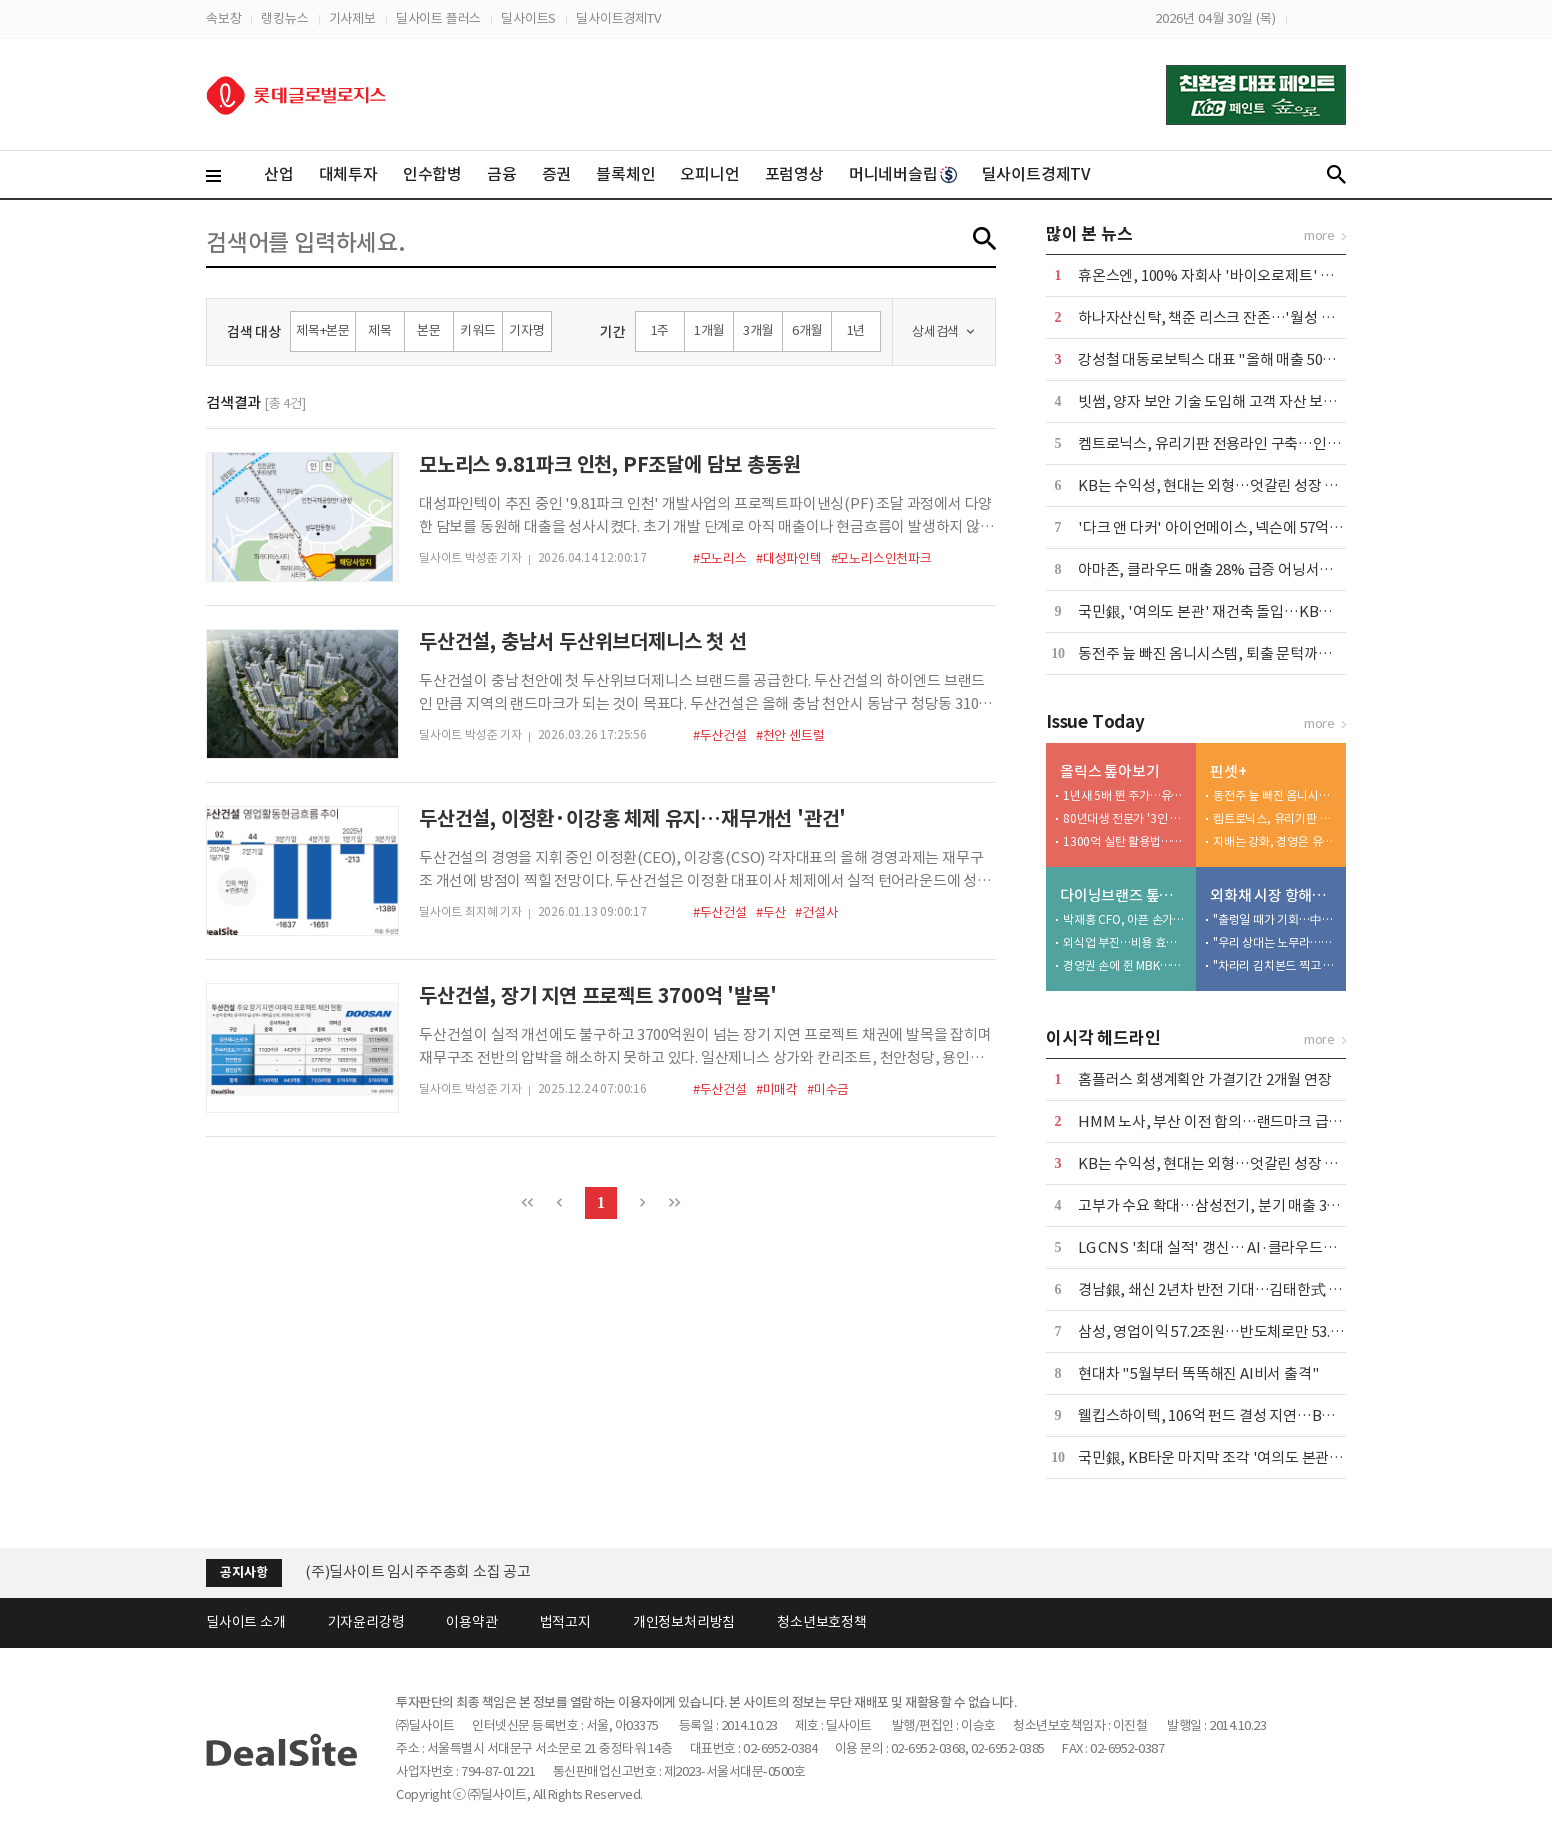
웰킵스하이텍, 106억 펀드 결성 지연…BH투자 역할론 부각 (1256, 1415)
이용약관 (471, 1622)
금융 (502, 174)
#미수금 (828, 1089)
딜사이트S (528, 18)
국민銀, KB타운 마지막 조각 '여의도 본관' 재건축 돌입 (1243, 1457)
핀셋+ (1228, 771)
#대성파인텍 (789, 558)
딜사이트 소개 (246, 1622)
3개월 (758, 330)
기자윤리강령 (366, 1622)
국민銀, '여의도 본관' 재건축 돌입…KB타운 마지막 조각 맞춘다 (1271, 611)
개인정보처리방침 (684, 1622)
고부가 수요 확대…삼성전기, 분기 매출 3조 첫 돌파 (1232, 1205)
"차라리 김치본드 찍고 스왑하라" (1275, 965)
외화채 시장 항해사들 (1273, 895)
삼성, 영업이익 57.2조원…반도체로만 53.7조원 (1221, 1331)
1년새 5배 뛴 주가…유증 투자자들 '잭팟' (1125, 795)
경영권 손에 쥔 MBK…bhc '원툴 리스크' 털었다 (1125, 965)
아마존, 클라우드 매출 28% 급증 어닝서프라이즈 (1226, 569)
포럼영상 (794, 174)
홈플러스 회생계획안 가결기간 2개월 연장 (1205, 1079)
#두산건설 (720, 735)
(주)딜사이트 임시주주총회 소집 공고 (418, 1571)
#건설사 (816, 912)
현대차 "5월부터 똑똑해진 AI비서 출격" (1198, 1373)
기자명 (526, 330)
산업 (279, 174)
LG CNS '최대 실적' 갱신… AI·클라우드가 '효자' (1227, 1247)
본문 (429, 330)
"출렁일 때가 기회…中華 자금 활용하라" (1275, 919)
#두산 (771, 912)
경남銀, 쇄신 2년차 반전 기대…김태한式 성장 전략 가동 (1247, 1289)
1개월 (709, 330)
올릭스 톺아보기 (1109, 771)
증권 (557, 174)
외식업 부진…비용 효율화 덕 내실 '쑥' (1125, 942)
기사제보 (352, 18)
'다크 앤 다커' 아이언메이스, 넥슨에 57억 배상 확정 (1234, 527)
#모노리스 (720, 558)
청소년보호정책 (822, 1622)
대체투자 (348, 174)
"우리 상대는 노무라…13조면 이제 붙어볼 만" (1275, 942)
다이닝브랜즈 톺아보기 (1123, 895)
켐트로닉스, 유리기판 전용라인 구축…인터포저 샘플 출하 (1253, 443)
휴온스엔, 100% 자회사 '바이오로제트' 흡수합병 (1226, 275)
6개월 (807, 330)
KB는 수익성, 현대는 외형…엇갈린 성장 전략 (1215, 485)
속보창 (223, 18)
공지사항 (243, 1572)
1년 (856, 330)
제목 (380, 330)
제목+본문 (323, 330)
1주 (660, 330)
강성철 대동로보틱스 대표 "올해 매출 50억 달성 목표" (1241, 359)
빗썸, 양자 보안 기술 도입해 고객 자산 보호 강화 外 (1231, 401)
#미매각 (777, 1089)
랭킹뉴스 (284, 18)
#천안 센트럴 (790, 735)
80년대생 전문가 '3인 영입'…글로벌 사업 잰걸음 (1125, 818)
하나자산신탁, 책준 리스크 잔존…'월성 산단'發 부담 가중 (1253, 317)
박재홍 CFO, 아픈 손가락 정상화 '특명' (1125, 919)
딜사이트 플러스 (438, 18)
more (1319, 235)
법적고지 (565, 1622)
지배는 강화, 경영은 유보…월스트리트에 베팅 (1275, 841)
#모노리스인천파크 (881, 558)
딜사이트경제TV (618, 18)
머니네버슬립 (903, 174)
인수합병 (432, 174)
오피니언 (709, 174)
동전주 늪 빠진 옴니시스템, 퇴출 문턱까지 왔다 (1220, 653)
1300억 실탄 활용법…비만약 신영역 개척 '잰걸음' (1125, 841)
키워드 (477, 330)
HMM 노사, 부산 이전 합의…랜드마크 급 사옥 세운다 (1240, 1121)
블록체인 (625, 174)
